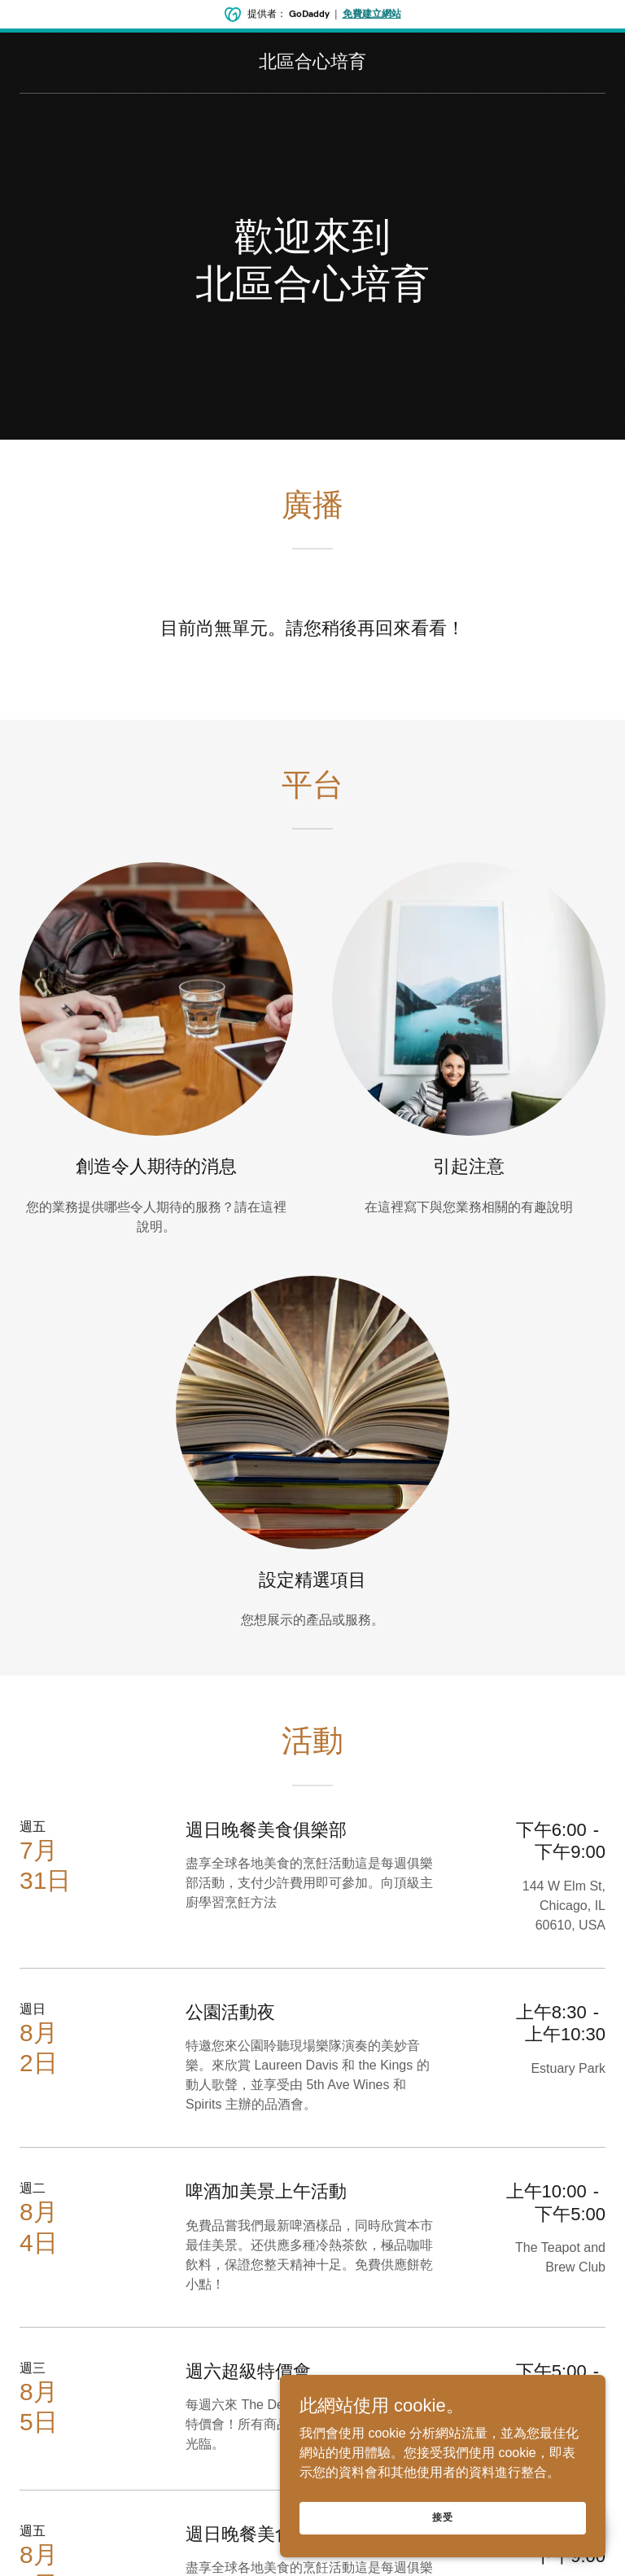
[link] (312, 63)
